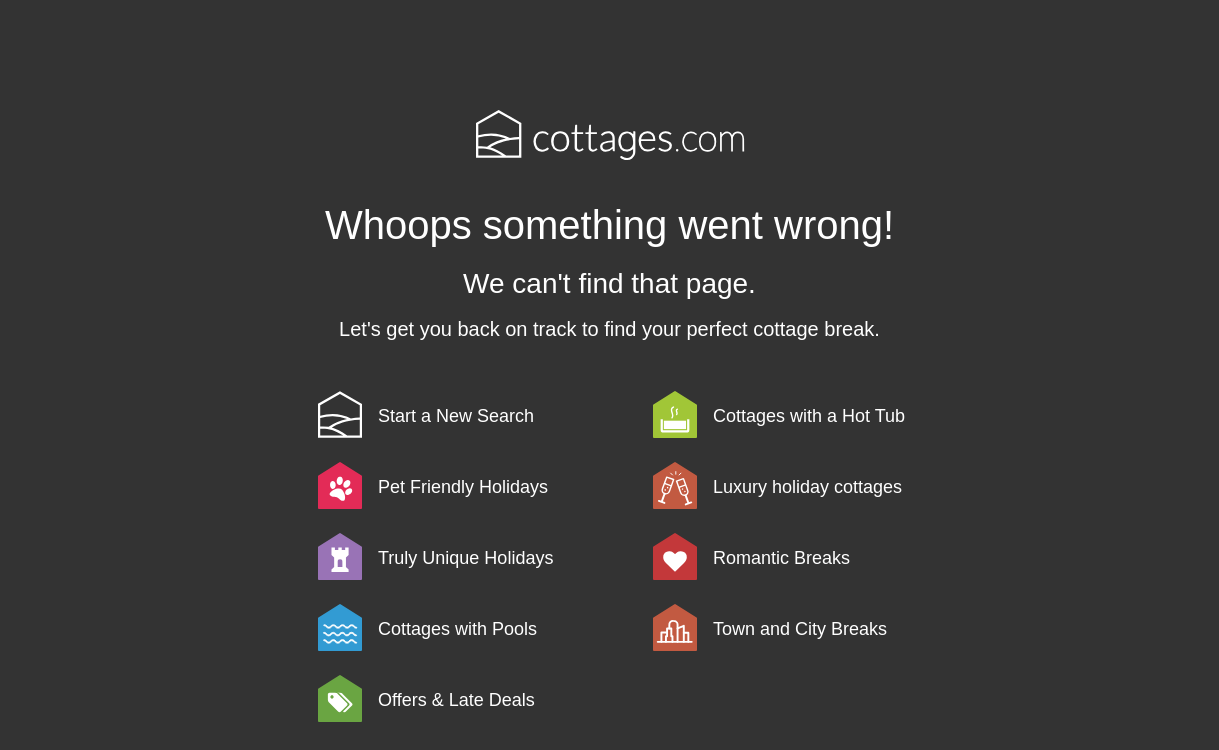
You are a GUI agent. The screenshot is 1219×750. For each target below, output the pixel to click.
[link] (482, 414)
